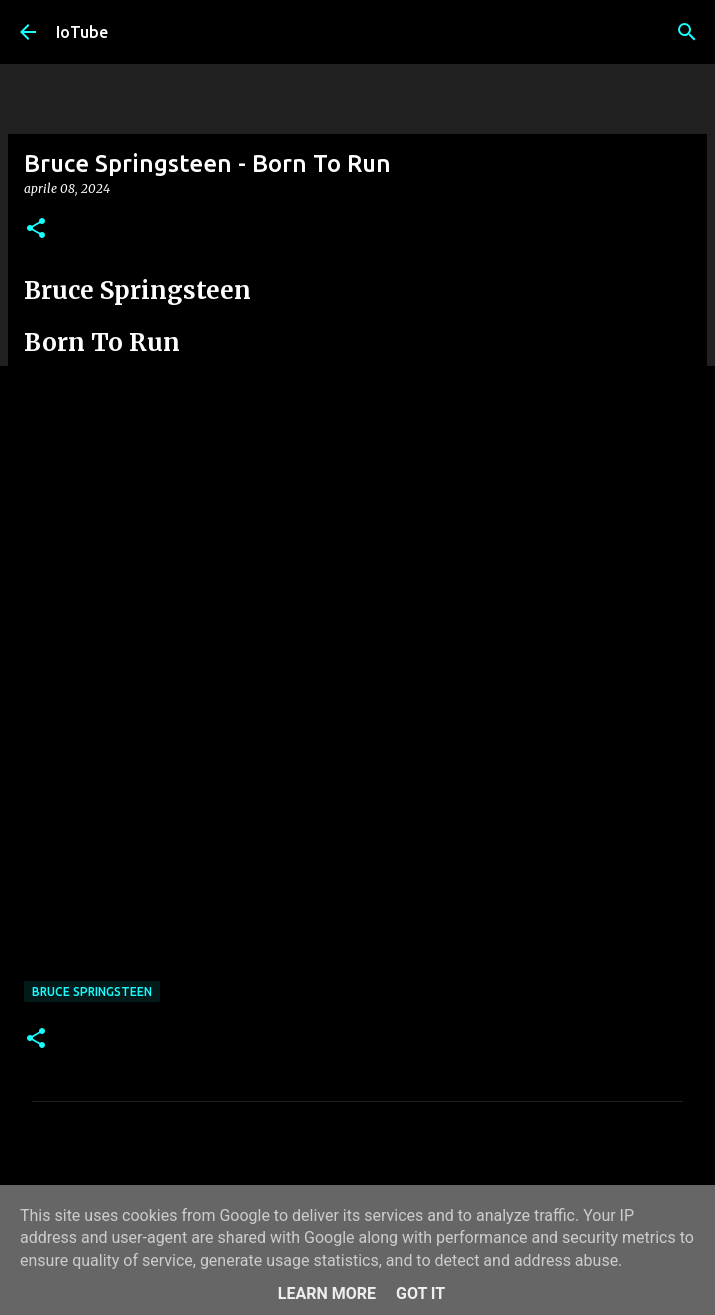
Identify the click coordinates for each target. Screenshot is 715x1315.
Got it (420, 1293)
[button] (36, 229)
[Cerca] (687, 32)
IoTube (82, 32)
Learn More (327, 1293)
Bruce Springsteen (92, 991)
